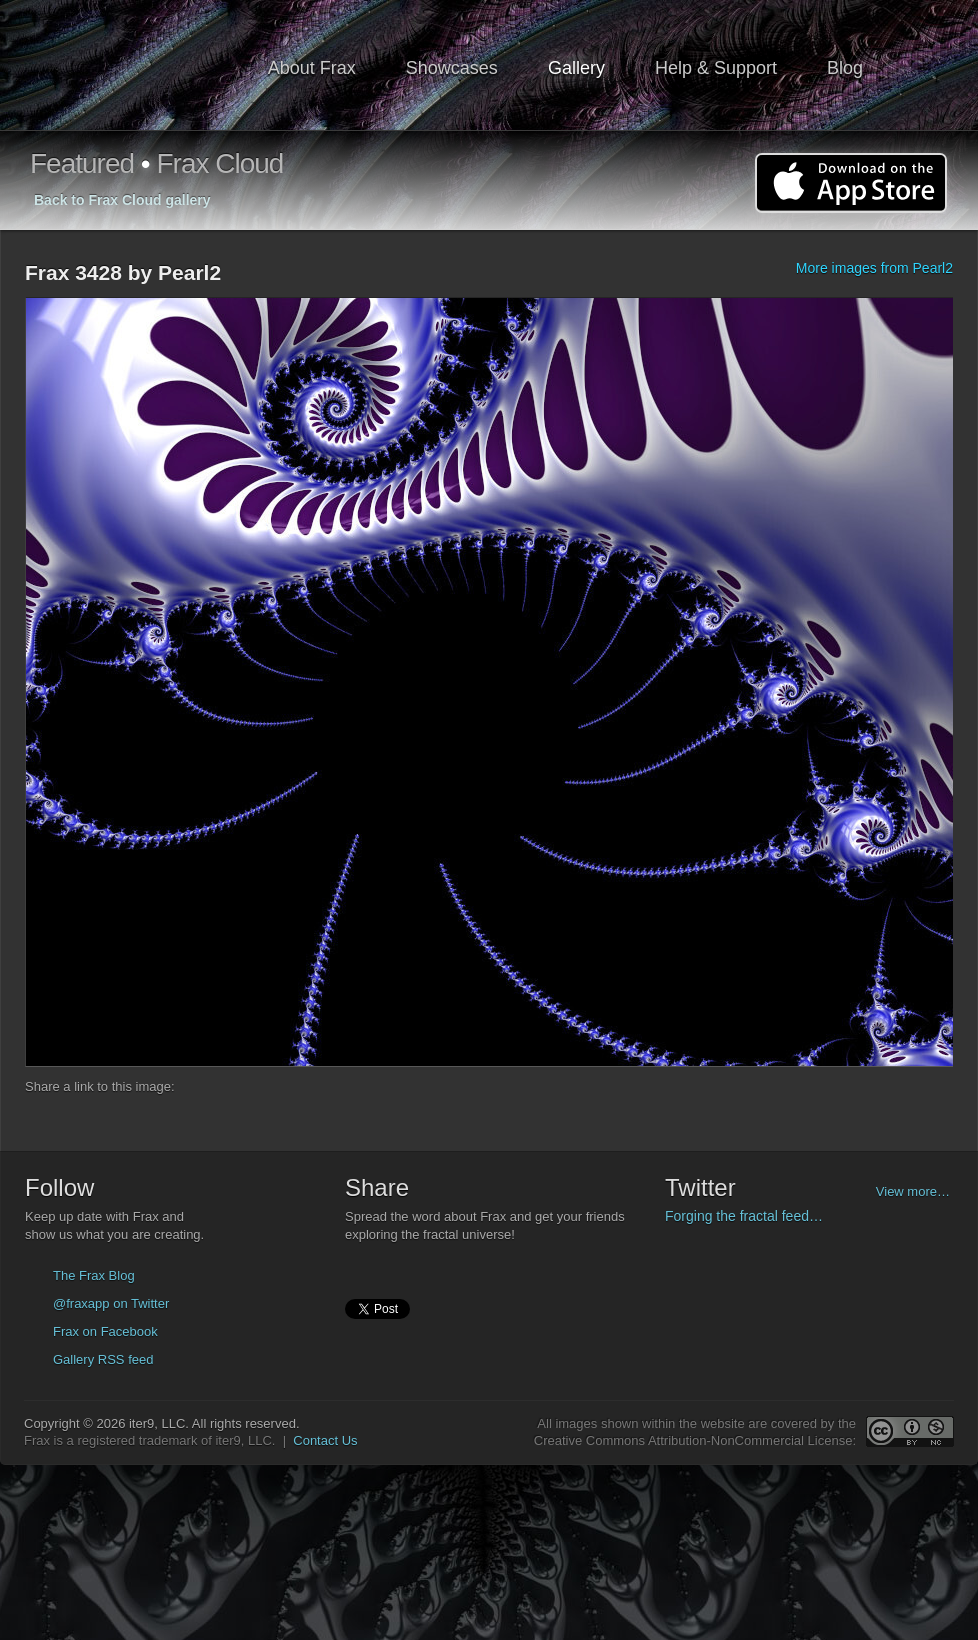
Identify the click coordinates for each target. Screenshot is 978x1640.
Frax (137, 65)
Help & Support (716, 68)
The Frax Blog (94, 1275)
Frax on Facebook (105, 1331)
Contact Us (325, 1440)
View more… (913, 1191)
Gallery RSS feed (103, 1359)
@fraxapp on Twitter (111, 1303)
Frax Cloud (219, 163)
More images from (874, 268)
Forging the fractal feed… (744, 1216)
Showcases (452, 68)
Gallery (576, 68)
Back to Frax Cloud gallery (122, 200)
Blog (845, 68)
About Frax (312, 68)
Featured (82, 163)
